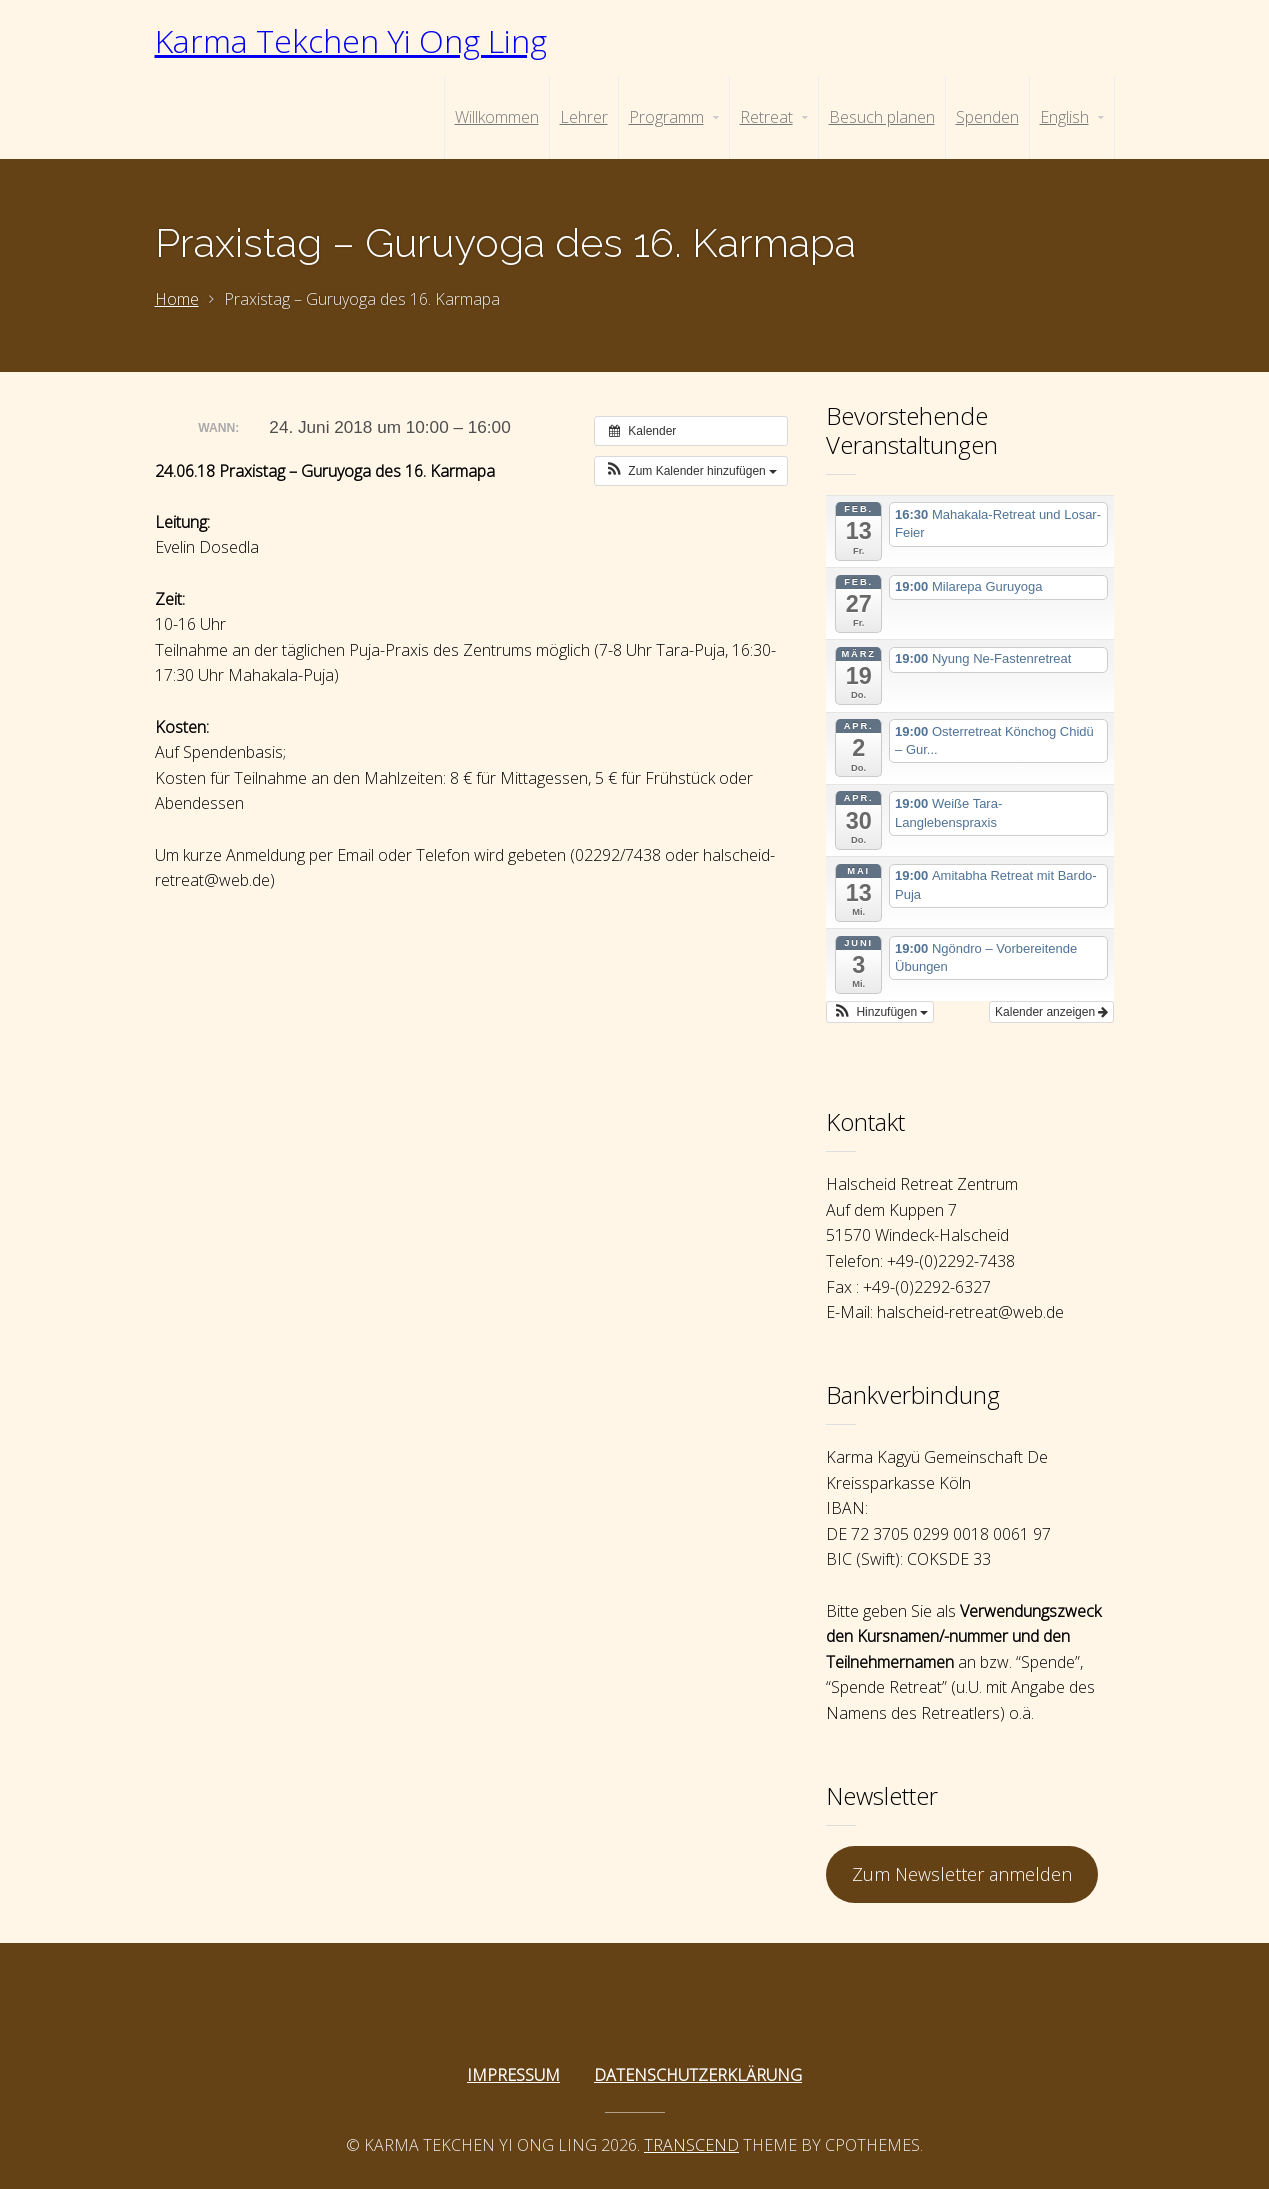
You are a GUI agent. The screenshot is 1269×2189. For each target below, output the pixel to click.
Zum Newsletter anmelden (962, 1874)
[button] (691, 471)
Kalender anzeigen (1051, 1012)
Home (177, 299)
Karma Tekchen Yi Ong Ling (351, 40)
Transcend (691, 2145)
